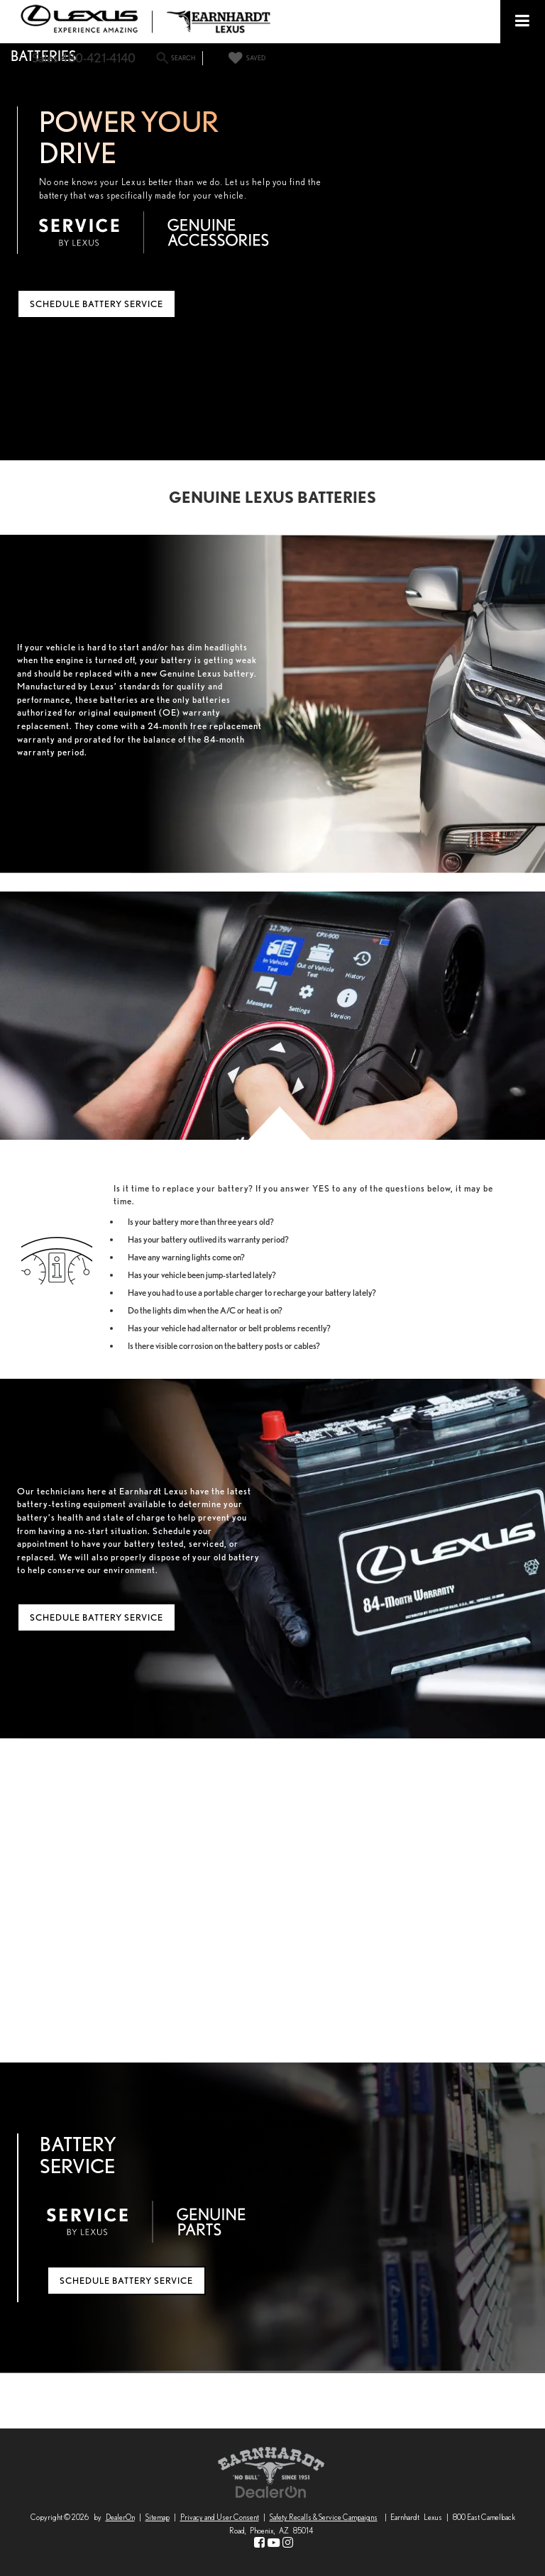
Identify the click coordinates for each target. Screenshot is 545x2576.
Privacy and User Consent (219, 2517)
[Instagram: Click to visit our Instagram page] (288, 2543)
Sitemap (157, 2517)
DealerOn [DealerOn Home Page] (120, 2517)
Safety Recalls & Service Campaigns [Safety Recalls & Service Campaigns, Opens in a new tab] (324, 2517)
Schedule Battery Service (96, 304)
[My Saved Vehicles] (245, 58)
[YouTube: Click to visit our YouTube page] (273, 2543)
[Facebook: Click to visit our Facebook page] (259, 2543)
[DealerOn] (271, 2491)
